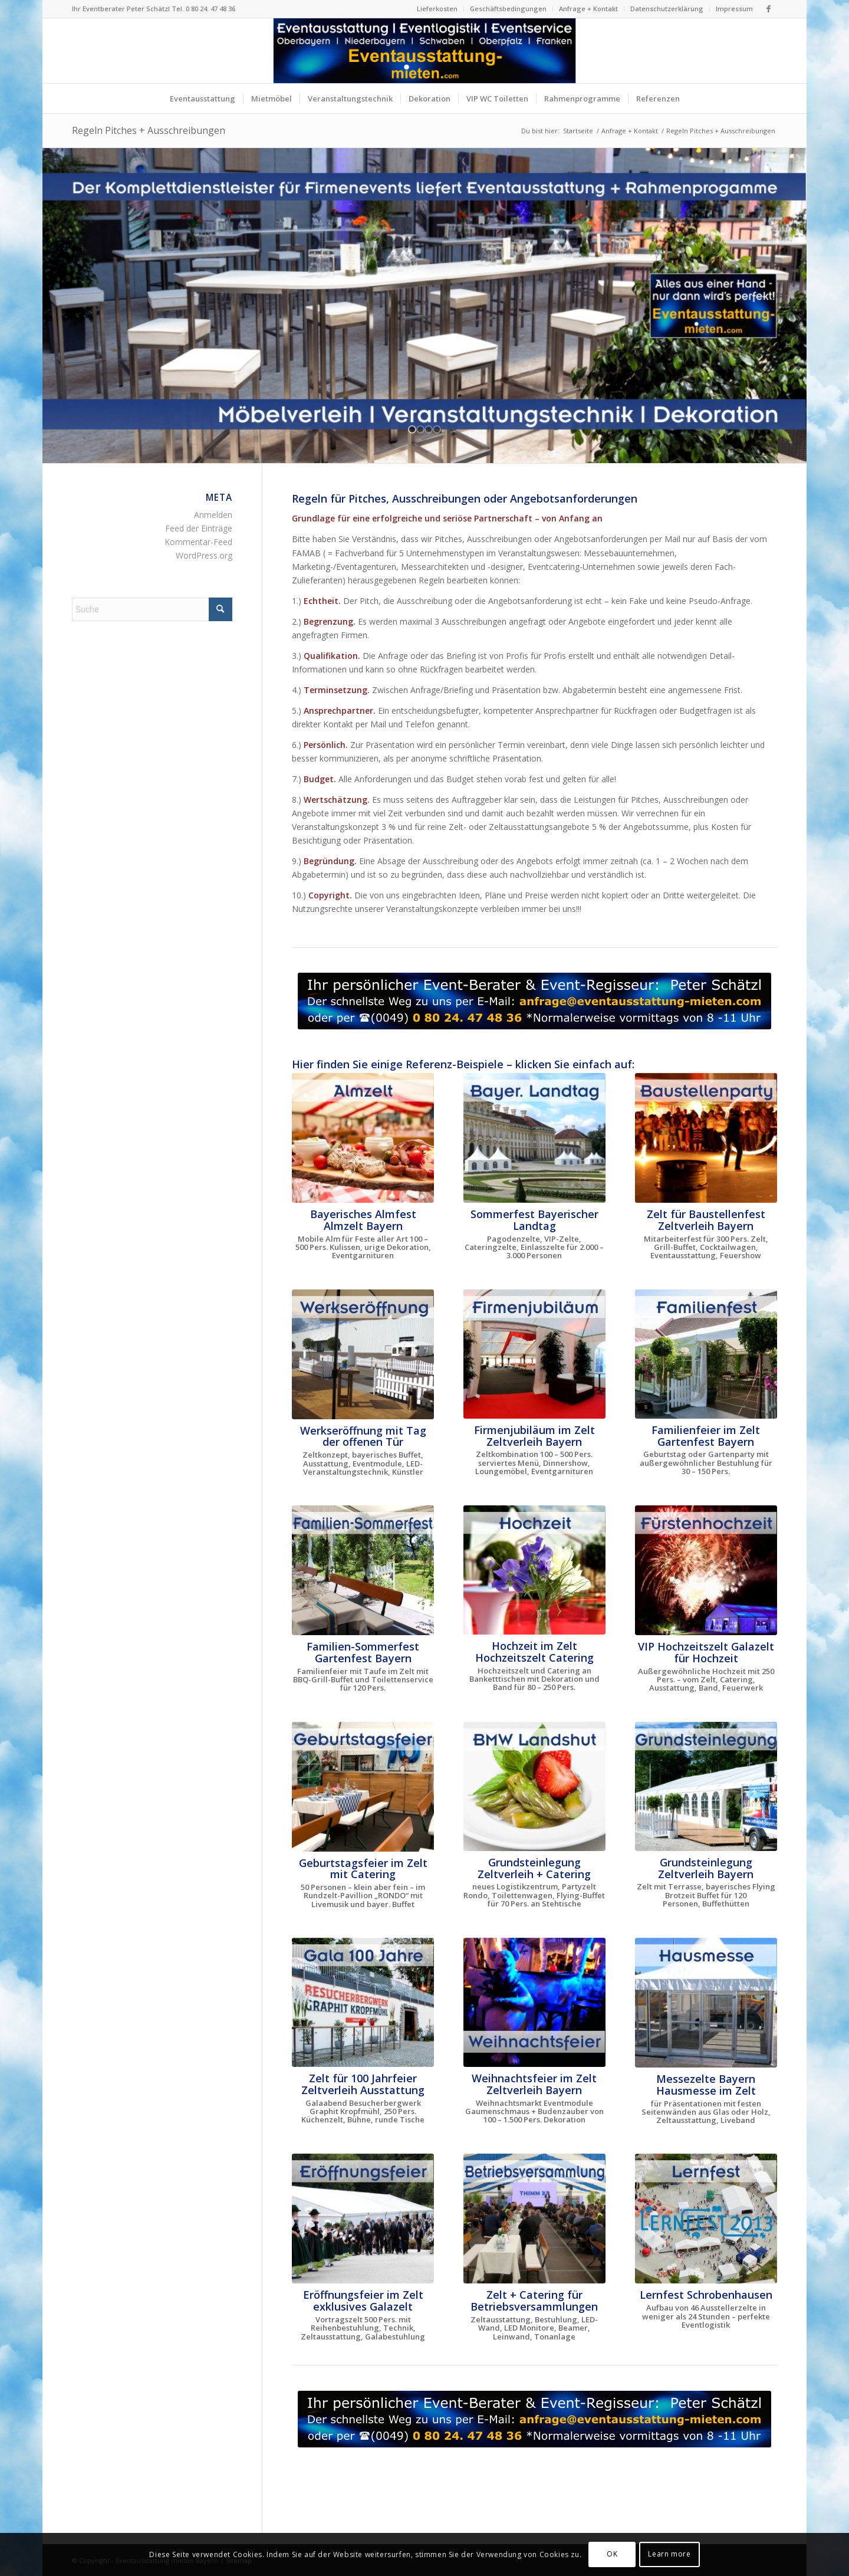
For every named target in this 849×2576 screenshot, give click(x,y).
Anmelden (213, 514)
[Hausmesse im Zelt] (706, 2003)
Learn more (669, 2554)
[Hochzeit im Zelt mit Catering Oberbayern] (534, 1570)
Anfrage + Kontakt (588, 8)
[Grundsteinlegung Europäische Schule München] (706, 1786)
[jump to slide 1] (412, 429)
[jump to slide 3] (428, 429)
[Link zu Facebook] (768, 9)
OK (612, 2554)
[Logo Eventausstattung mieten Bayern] (425, 50)
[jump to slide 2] (420, 429)
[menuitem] (437, 9)
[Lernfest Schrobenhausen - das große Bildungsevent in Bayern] (706, 2218)
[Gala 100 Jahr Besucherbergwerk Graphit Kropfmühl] (363, 2002)
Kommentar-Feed (198, 541)
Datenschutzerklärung (666, 8)
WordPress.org (204, 555)
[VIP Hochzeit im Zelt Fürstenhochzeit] (706, 1570)
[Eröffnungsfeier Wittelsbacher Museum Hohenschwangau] (363, 2218)
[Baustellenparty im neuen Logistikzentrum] (706, 1138)
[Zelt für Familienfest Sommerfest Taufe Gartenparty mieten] (363, 1570)
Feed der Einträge (198, 528)
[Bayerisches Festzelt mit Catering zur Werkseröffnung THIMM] (363, 1354)
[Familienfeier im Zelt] (706, 1354)
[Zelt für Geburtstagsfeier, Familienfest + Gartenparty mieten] (363, 1787)
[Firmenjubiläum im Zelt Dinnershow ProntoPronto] (534, 1354)
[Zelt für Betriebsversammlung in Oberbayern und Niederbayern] (534, 2218)
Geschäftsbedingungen (508, 8)
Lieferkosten (437, 8)
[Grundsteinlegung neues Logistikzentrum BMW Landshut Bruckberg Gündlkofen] (534, 1786)
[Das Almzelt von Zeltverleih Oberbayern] (363, 1138)
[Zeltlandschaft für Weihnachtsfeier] (534, 2002)
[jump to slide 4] (437, 429)
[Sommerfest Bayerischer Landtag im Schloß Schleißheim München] (534, 1138)
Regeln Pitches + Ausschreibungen (148, 130)
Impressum (734, 8)
